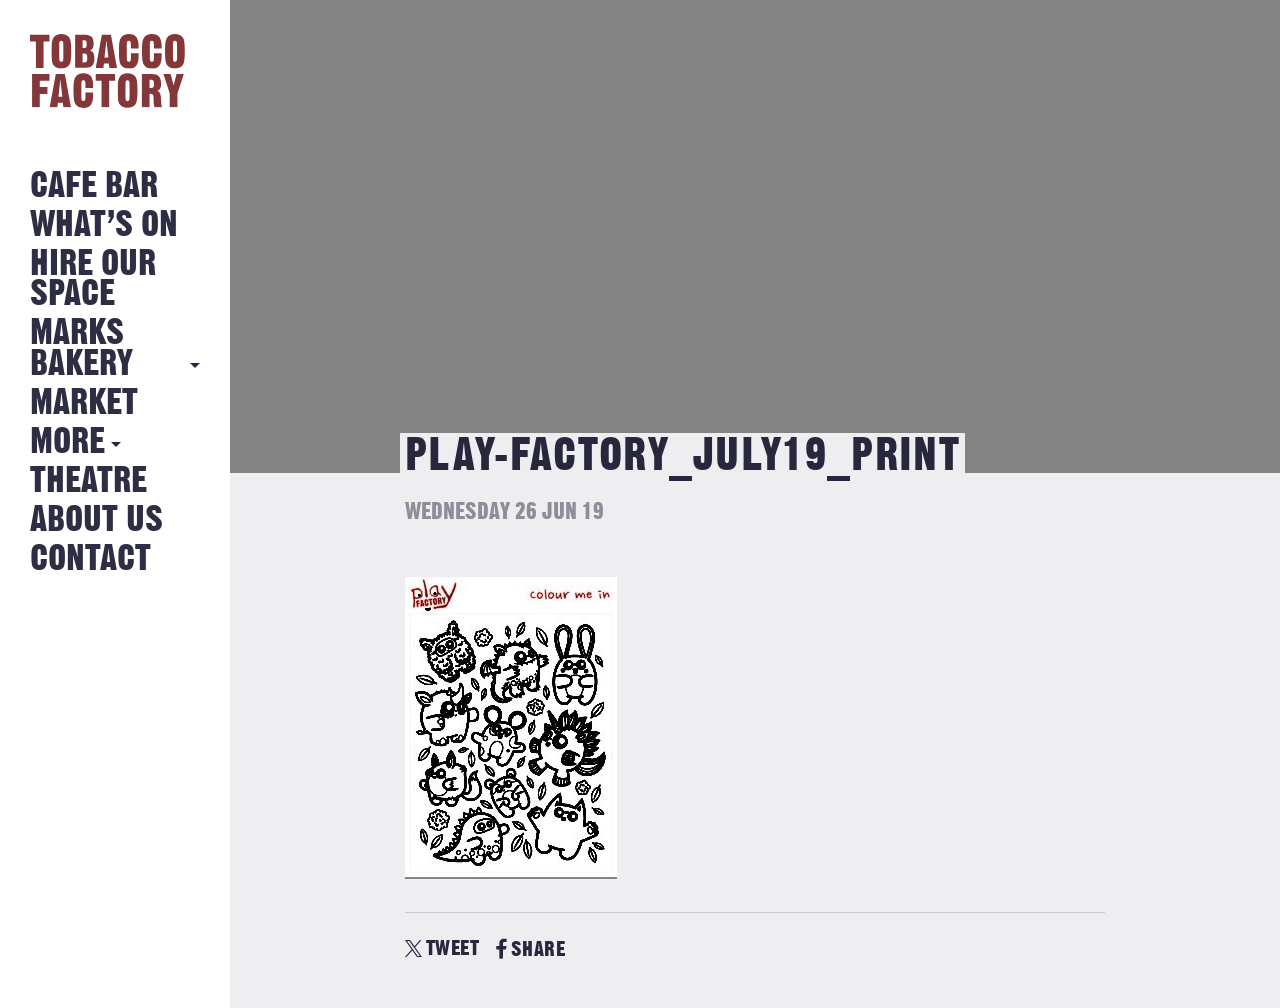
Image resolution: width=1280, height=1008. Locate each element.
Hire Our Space (93, 279)
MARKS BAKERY (81, 348)
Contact (90, 559)
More (67, 442)
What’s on (104, 225)
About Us (96, 520)
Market (84, 403)
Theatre (88, 481)
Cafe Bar (94, 186)
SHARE (530, 949)
